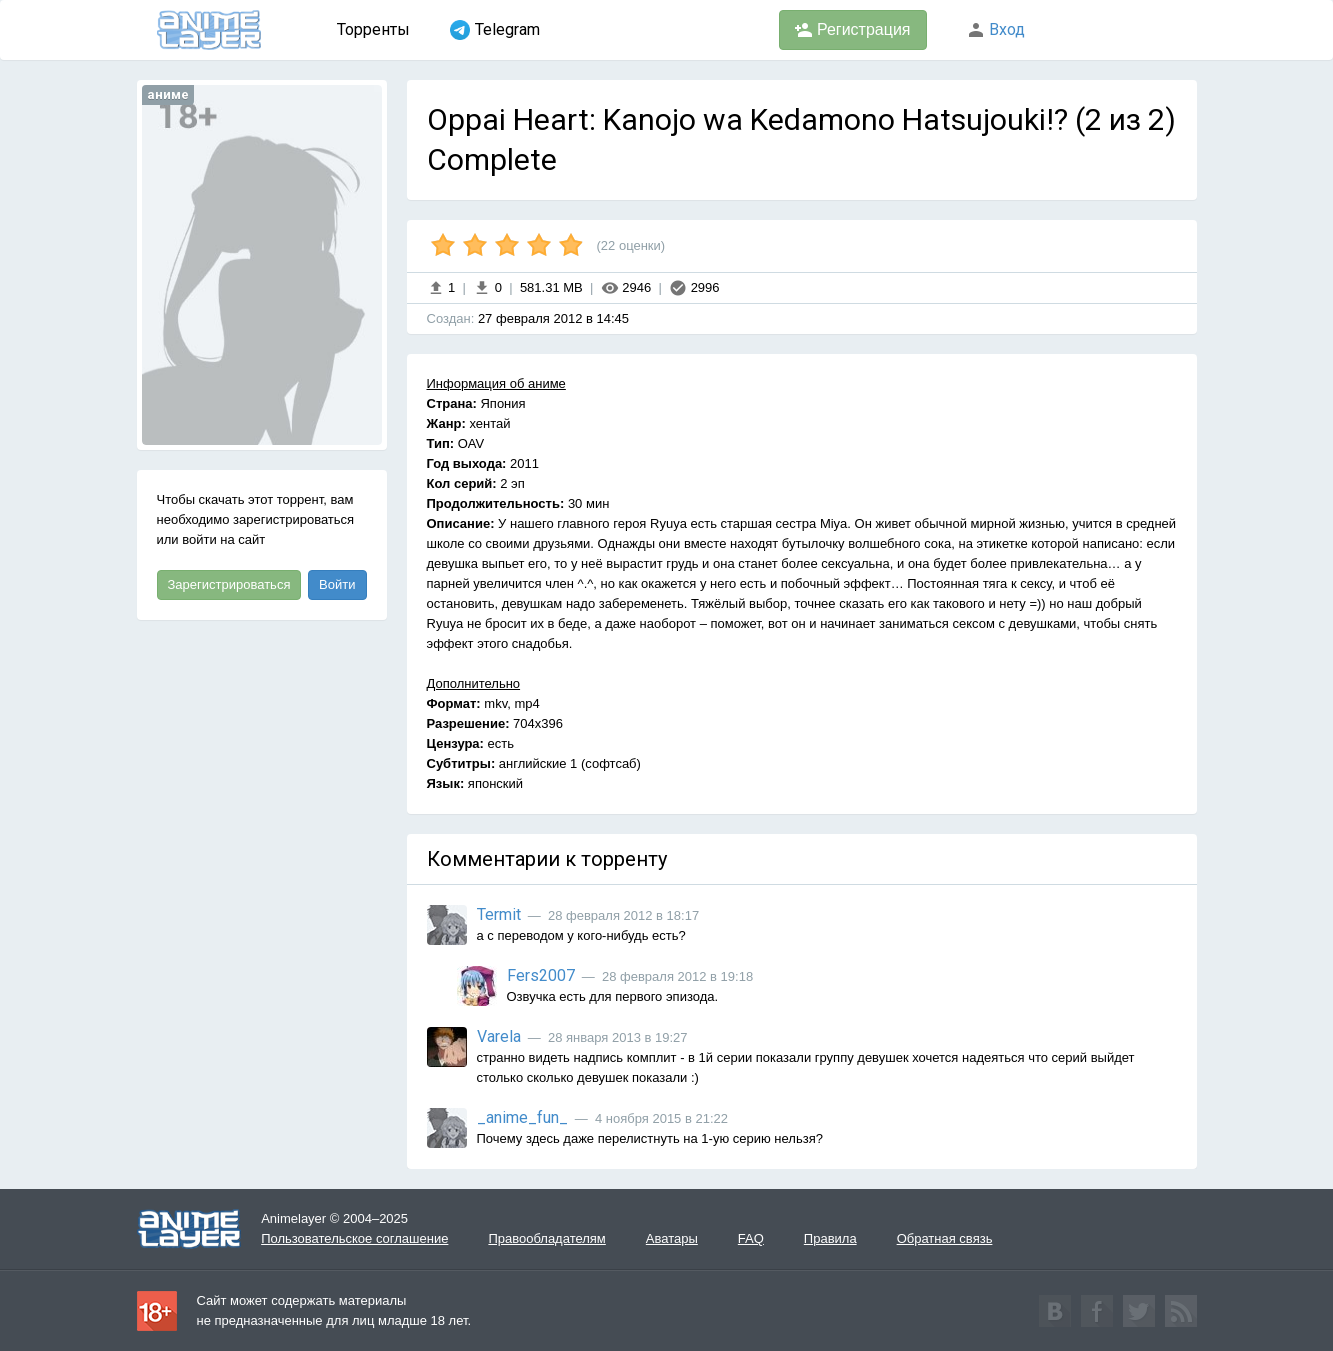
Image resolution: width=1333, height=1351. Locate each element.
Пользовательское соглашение (354, 1238)
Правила (830, 1238)
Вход (996, 29)
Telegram (495, 30)
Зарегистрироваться (229, 584)
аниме (168, 94)
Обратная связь (945, 1238)
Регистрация (853, 30)
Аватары (672, 1238)
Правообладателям (546, 1238)
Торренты (373, 29)
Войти (337, 584)
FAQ (751, 1238)
